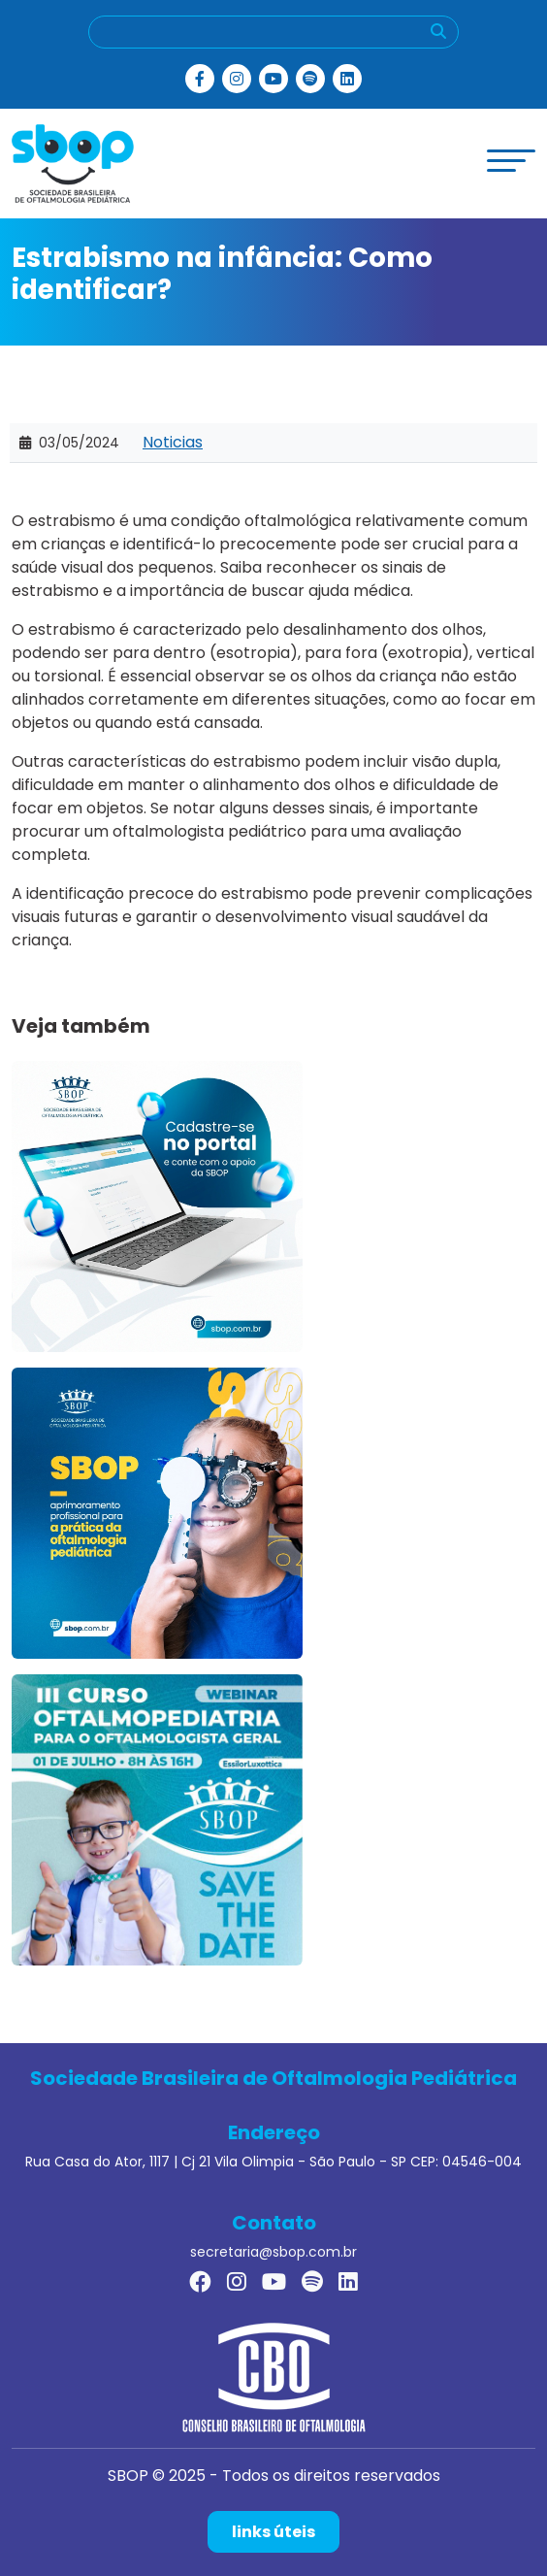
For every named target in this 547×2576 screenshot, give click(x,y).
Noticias (173, 442)
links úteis (273, 2532)
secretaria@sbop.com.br (273, 2252)
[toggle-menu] (511, 160)
